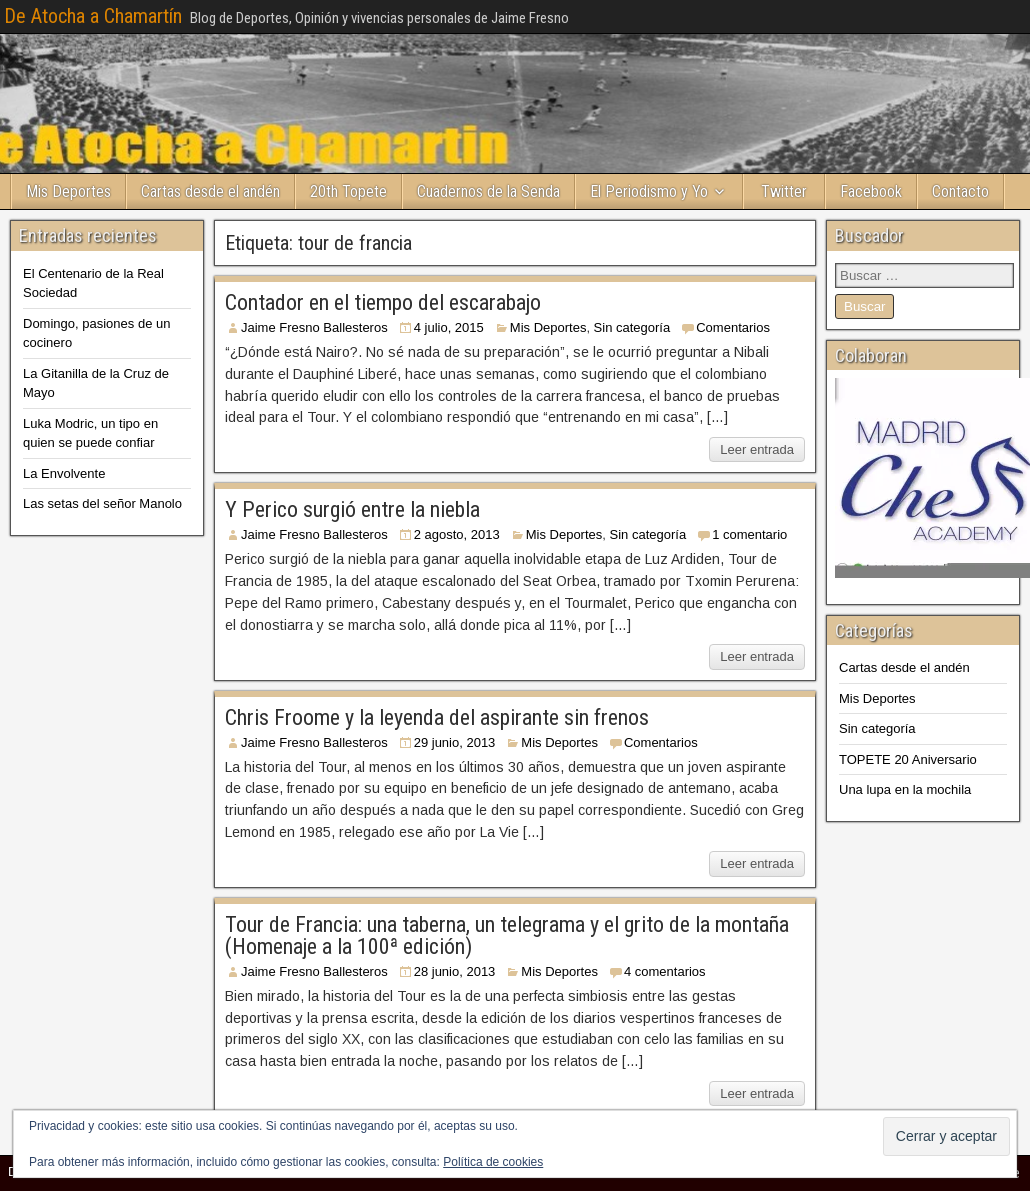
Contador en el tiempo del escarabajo (383, 302)
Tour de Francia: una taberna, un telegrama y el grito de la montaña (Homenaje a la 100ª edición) (507, 935)
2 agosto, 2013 (457, 534)
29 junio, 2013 (455, 742)
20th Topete (348, 191)
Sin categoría (632, 327)
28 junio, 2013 (455, 971)
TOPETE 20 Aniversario (908, 759)
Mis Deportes (68, 191)
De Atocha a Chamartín (93, 16)
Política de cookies (493, 1162)
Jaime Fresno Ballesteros (314, 327)
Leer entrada (757, 449)
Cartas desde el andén (210, 191)
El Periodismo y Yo (649, 191)
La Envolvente (64, 473)
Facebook (871, 191)
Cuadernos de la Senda (488, 191)
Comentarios (733, 327)
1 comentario (749, 534)
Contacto (960, 191)
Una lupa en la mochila (905, 789)
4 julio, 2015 (449, 327)
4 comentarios (665, 971)
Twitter (784, 191)
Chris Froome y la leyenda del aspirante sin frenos (437, 717)
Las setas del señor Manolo (102, 503)
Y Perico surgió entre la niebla (352, 509)
